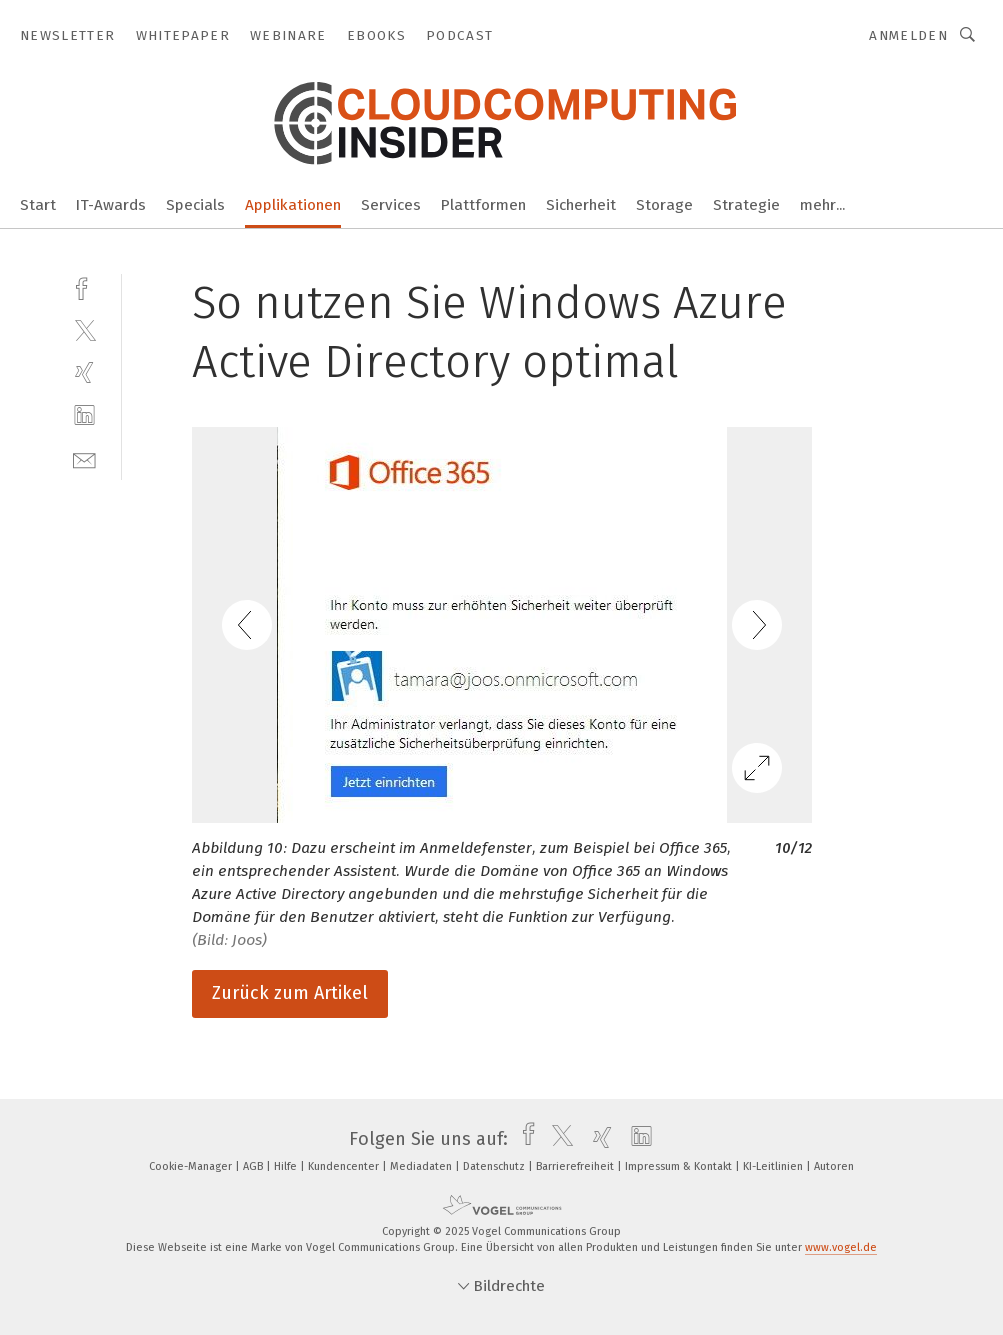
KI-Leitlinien (774, 1166)
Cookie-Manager (192, 1166)
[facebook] (84, 286)
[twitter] (84, 329)
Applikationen (293, 205)
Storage (664, 205)
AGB (254, 1166)
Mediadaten (422, 1166)
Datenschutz (495, 1166)
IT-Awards (111, 205)
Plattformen (483, 205)
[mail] (84, 458)
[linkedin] (84, 415)
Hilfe (287, 1166)
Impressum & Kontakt (680, 1166)
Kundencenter (345, 1166)
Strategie (746, 205)
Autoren (834, 1166)
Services (391, 205)
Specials (195, 205)
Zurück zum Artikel (290, 993)
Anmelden (908, 35)
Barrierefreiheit (576, 1166)
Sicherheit (581, 205)
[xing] (84, 372)
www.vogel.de (841, 1247)
